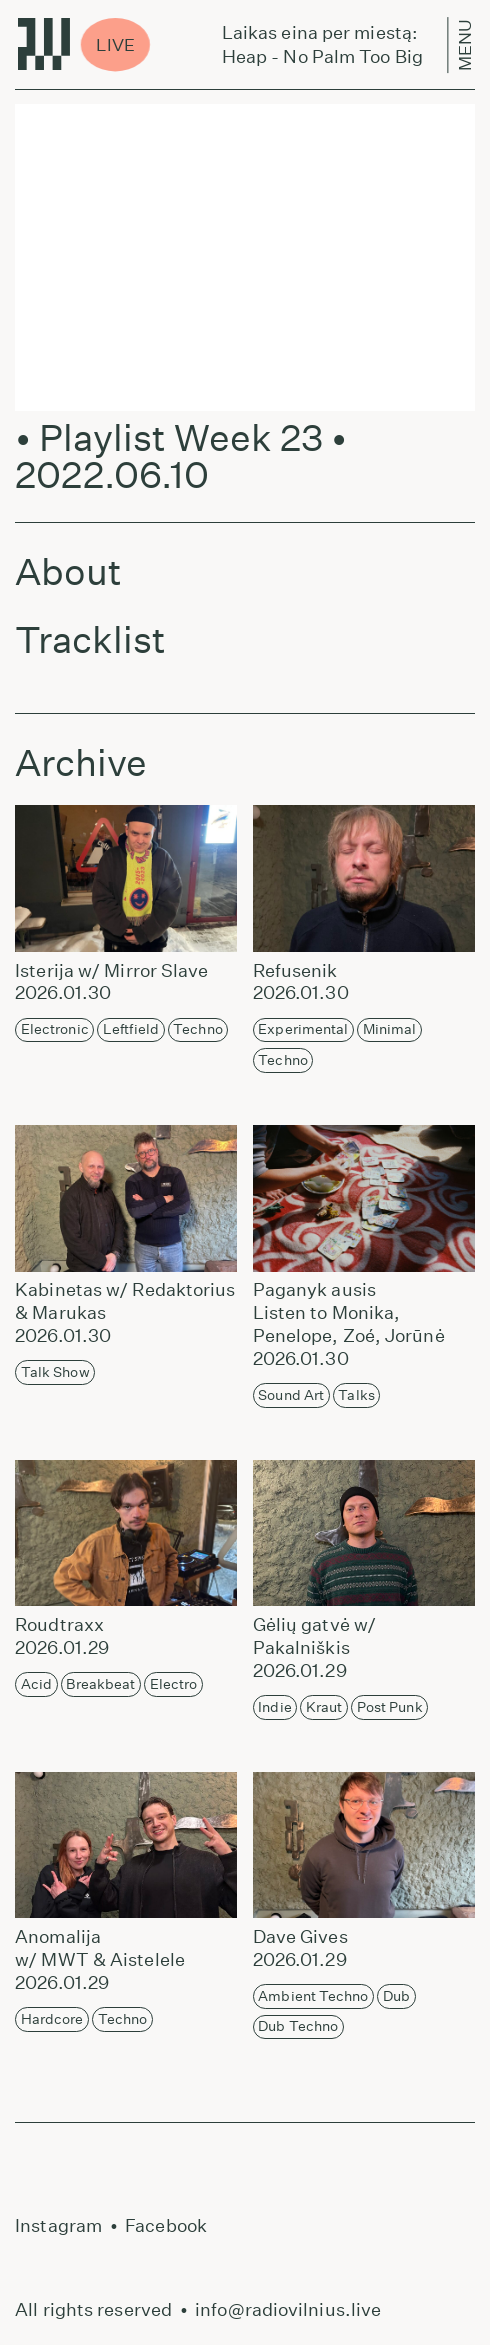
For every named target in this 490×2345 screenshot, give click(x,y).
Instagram (58, 2225)
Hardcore (52, 2019)
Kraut (324, 1707)
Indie (275, 1707)
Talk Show (55, 1372)
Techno (198, 1029)
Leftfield (131, 1029)
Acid (36, 1684)
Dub (396, 1996)
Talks (356, 1395)
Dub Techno (298, 2026)
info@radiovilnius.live (288, 2309)
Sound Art (291, 1395)
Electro (174, 1684)
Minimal (390, 1029)
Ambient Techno (313, 1996)
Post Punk (390, 1707)
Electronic (55, 1029)
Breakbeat (100, 1684)
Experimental (303, 1029)
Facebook (166, 2225)
